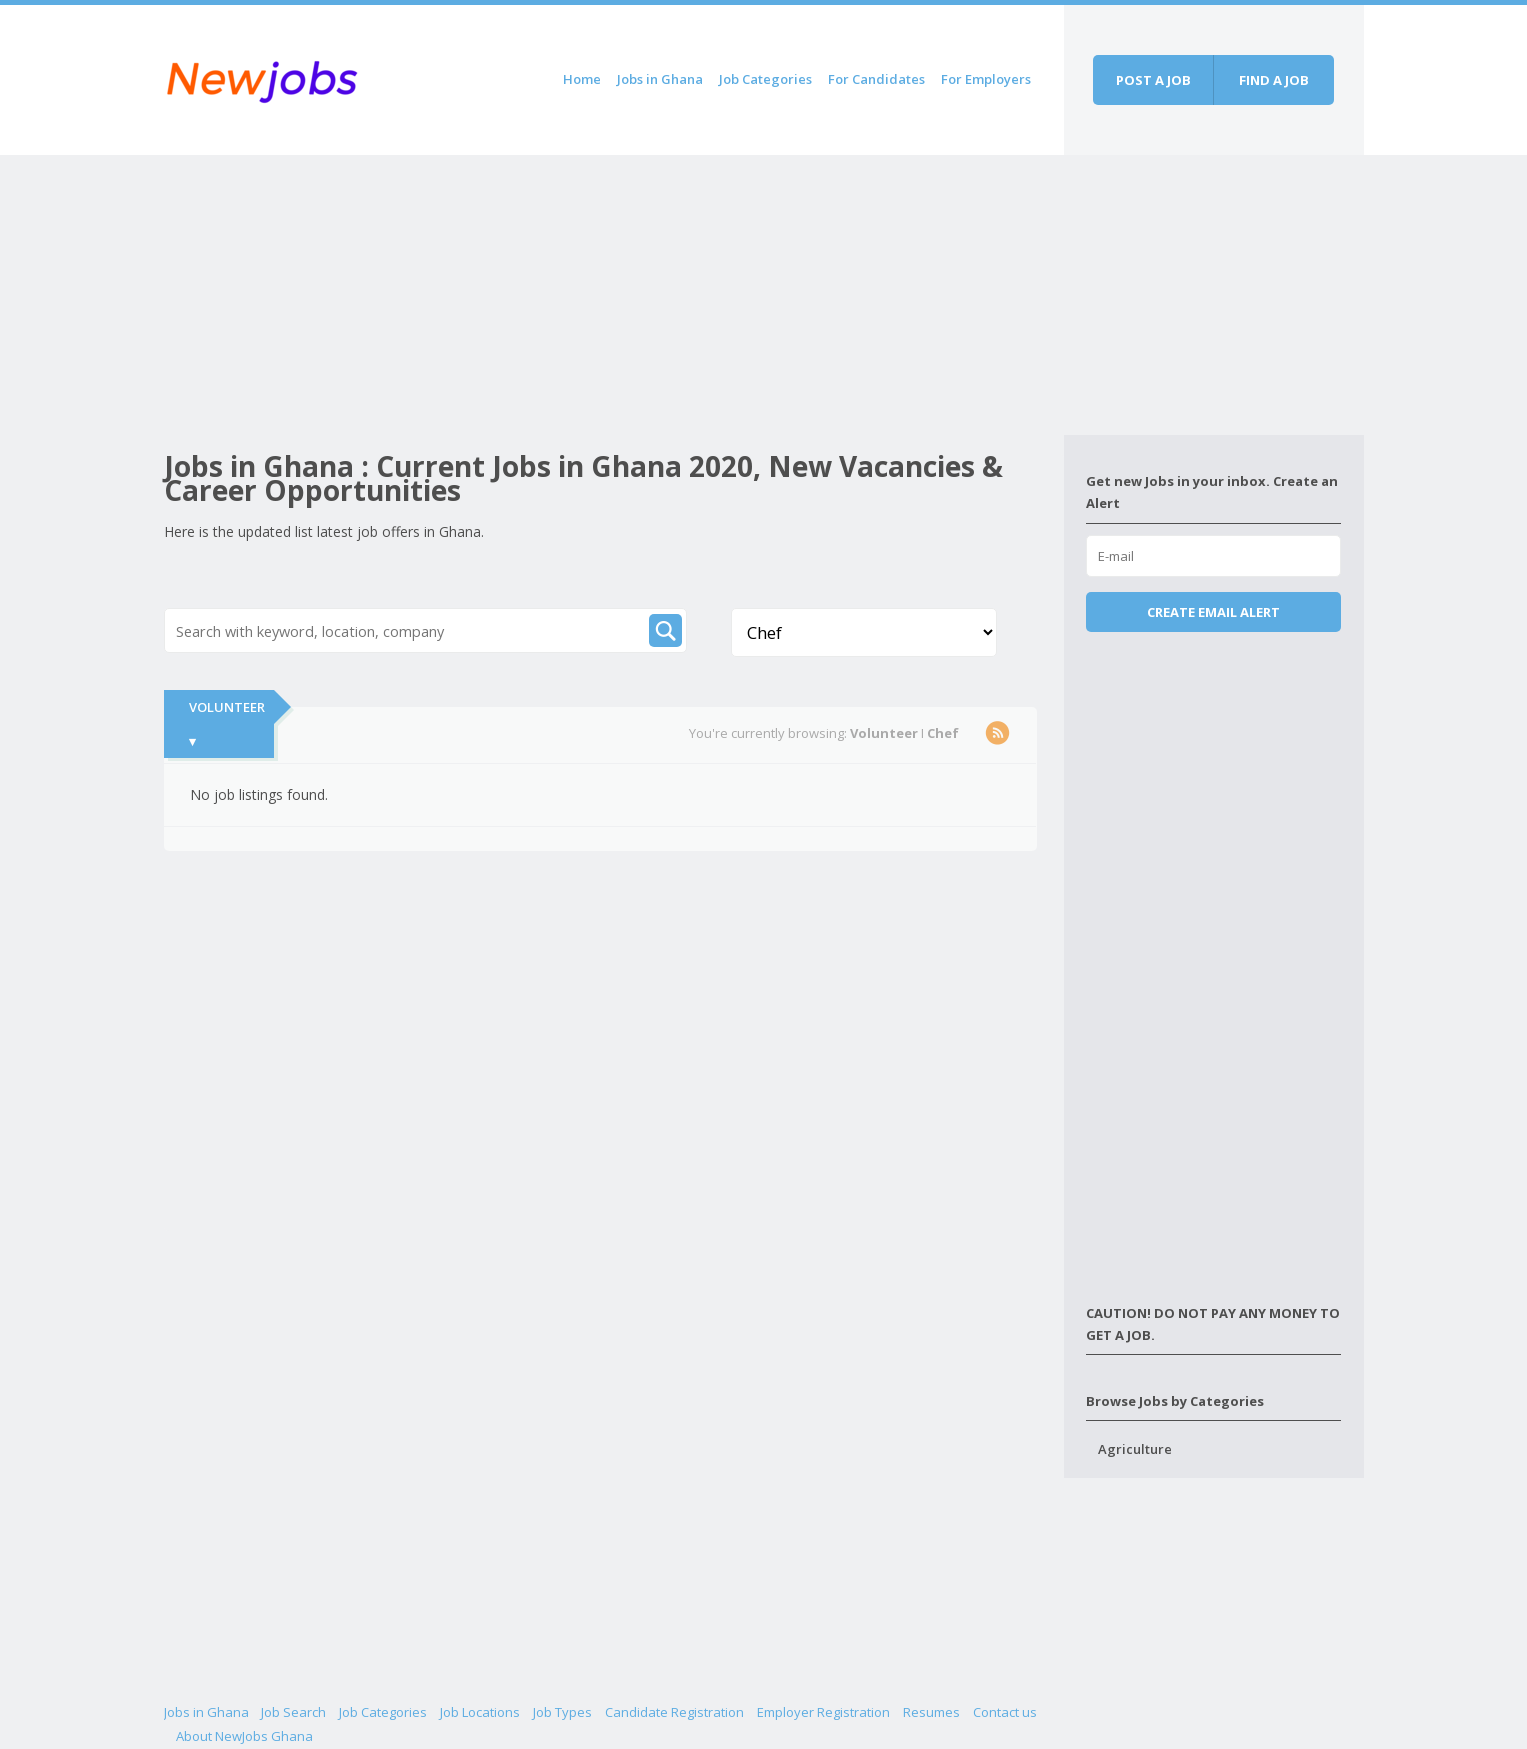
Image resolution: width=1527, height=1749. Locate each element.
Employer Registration (823, 1712)
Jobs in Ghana (660, 79)
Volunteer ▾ (227, 724)
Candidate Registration (674, 1712)
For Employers (986, 79)
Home (582, 79)
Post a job (1153, 80)
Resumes (931, 1712)
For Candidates (876, 79)
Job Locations (480, 1712)
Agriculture (1135, 1449)
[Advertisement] (614, 295)
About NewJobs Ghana (244, 1736)
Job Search (293, 1712)
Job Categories (765, 79)
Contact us (1005, 1712)
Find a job (1274, 80)
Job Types (562, 1712)
